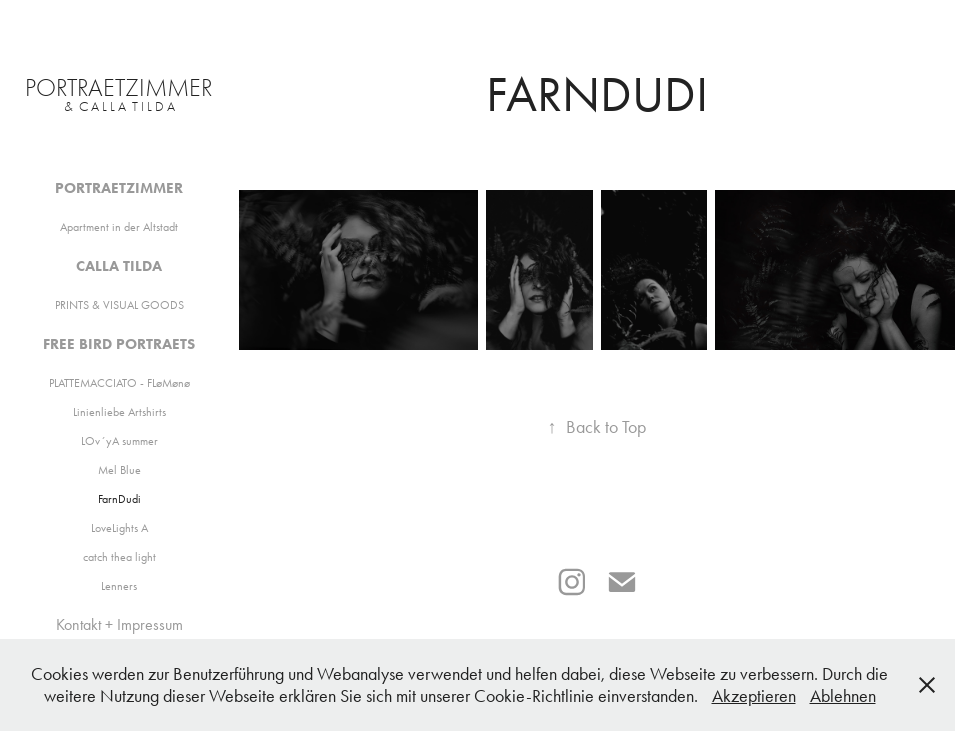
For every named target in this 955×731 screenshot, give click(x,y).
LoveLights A (119, 528)
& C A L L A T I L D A (119, 106)
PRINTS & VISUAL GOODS (119, 305)
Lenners (119, 586)
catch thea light (119, 557)
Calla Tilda (119, 266)
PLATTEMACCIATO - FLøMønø (119, 383)
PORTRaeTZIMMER (119, 87)
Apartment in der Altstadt (119, 227)
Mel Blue (119, 470)
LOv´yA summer (119, 441)
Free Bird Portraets (119, 344)
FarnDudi (119, 499)
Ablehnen (843, 696)
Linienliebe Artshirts (119, 412)
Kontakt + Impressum (119, 624)
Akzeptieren (754, 696)
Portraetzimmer (119, 188)
